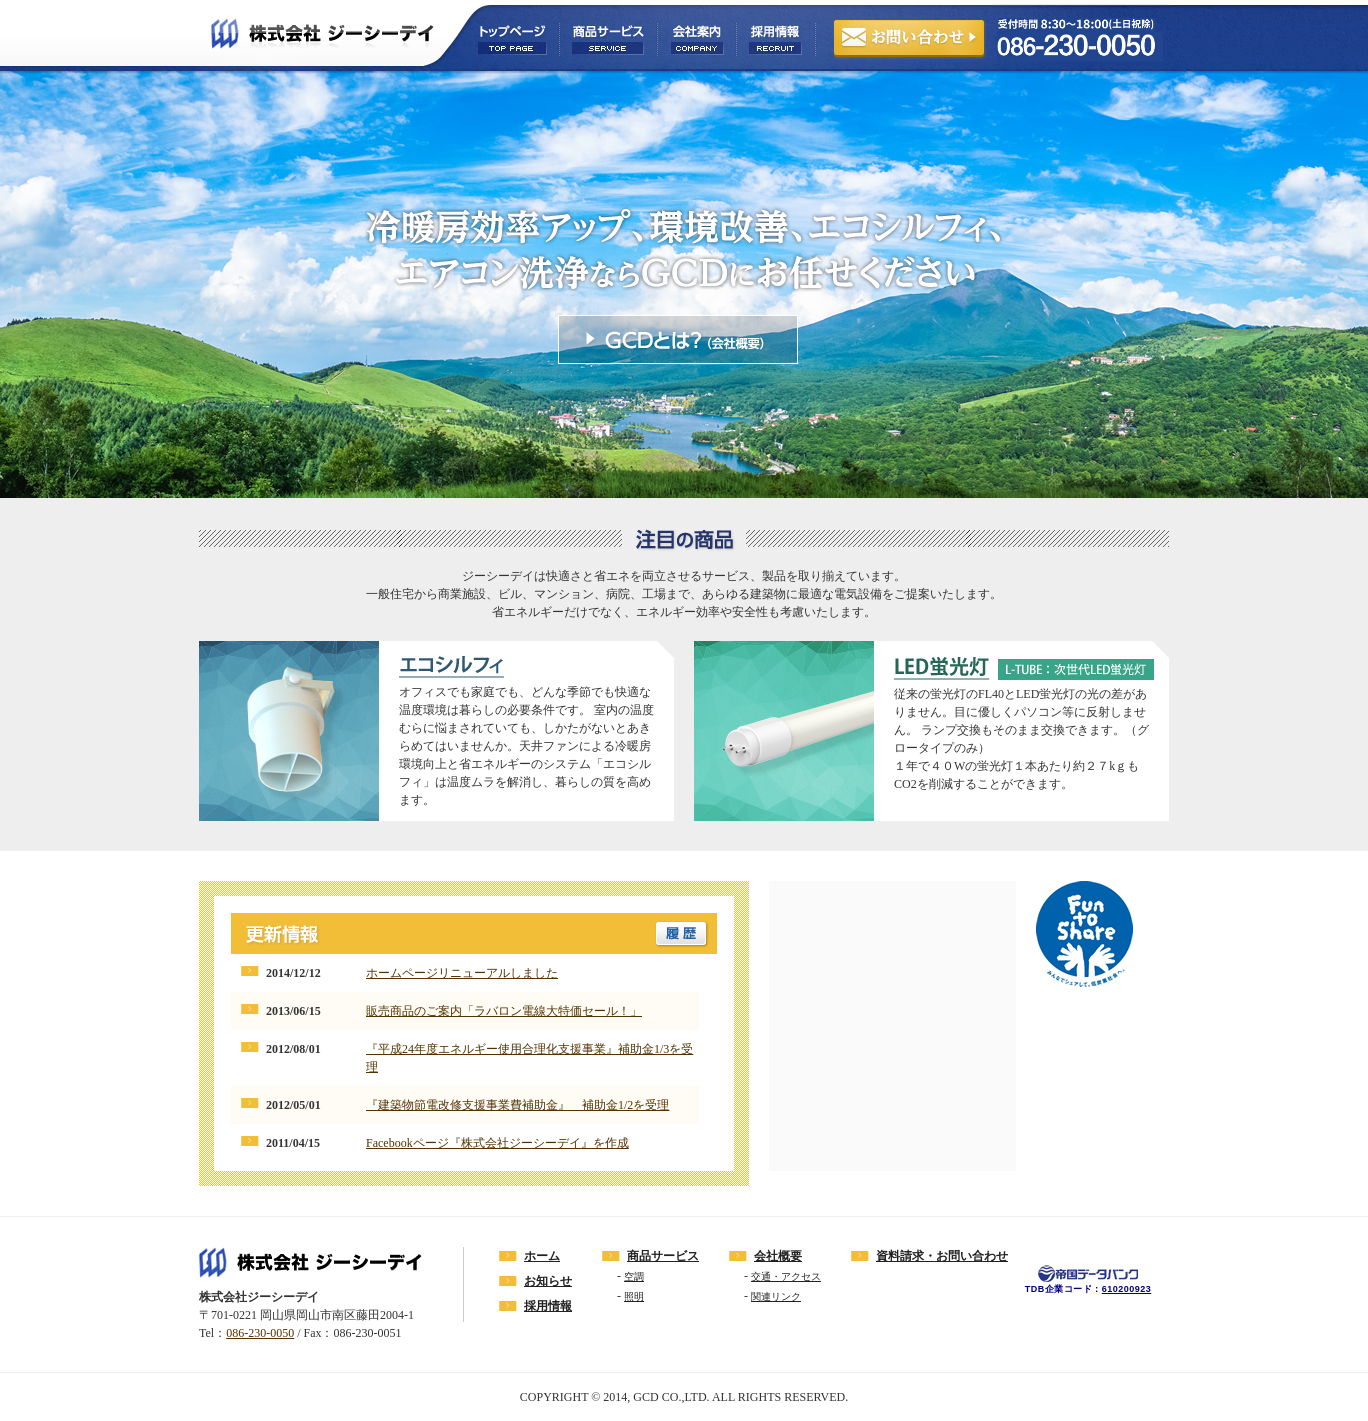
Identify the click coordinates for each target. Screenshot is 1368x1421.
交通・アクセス (786, 1276)
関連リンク (776, 1296)
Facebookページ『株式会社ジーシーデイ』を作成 (497, 1143)
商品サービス (663, 1256)
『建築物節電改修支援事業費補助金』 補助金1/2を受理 (517, 1105)
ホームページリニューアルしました (462, 973)
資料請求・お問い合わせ (942, 1256)
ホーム (542, 1256)
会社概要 (778, 1256)
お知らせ (548, 1281)
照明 (634, 1296)
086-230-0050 (260, 1333)
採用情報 (548, 1306)
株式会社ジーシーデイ (322, 33)
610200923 (1127, 1289)
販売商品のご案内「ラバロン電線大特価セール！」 (504, 1011)
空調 (634, 1276)
